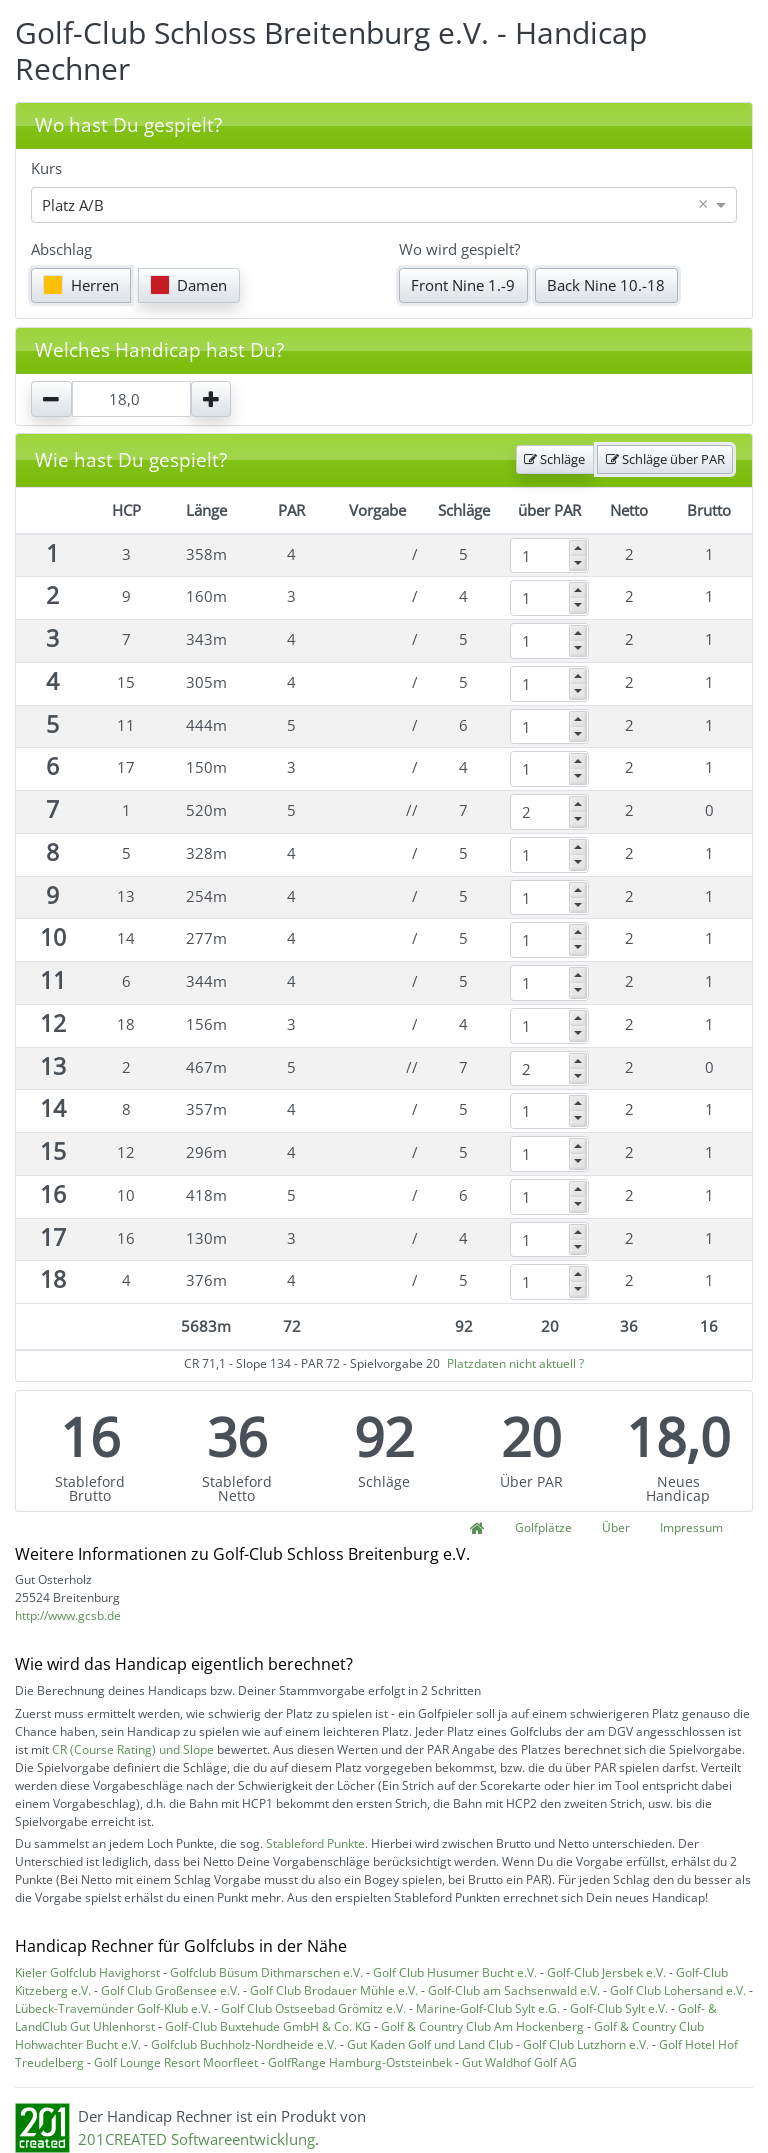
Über (616, 1527)
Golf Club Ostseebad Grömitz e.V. (313, 2008)
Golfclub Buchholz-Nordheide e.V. (244, 2044)
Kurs (46, 168)
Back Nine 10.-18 (606, 285)
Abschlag (61, 249)
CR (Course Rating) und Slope (133, 1749)
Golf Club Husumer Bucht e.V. (455, 1972)
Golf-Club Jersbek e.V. (606, 1972)
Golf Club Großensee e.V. (170, 1990)
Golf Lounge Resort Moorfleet (176, 2062)
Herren (81, 285)
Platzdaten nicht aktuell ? (515, 1363)
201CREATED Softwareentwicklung (196, 2139)
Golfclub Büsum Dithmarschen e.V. (266, 1972)
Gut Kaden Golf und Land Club (430, 2044)
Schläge (554, 459)
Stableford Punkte (315, 1843)
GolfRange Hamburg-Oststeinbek (360, 2062)
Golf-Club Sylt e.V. (619, 2008)
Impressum (691, 1527)
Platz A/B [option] (73, 205)
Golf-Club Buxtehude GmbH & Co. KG (268, 2026)
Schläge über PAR (665, 459)
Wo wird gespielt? (459, 249)
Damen (189, 285)
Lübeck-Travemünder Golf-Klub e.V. (113, 2008)
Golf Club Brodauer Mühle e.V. (334, 1990)
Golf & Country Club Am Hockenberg (482, 2026)
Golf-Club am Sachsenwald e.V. (514, 1990)
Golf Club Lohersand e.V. (678, 1990)
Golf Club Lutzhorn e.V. (586, 2044)
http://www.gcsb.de (68, 1615)
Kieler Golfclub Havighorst (87, 1972)
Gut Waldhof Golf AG (519, 2062)
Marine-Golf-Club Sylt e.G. (488, 2008)
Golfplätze (543, 1527)
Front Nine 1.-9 (463, 285)
